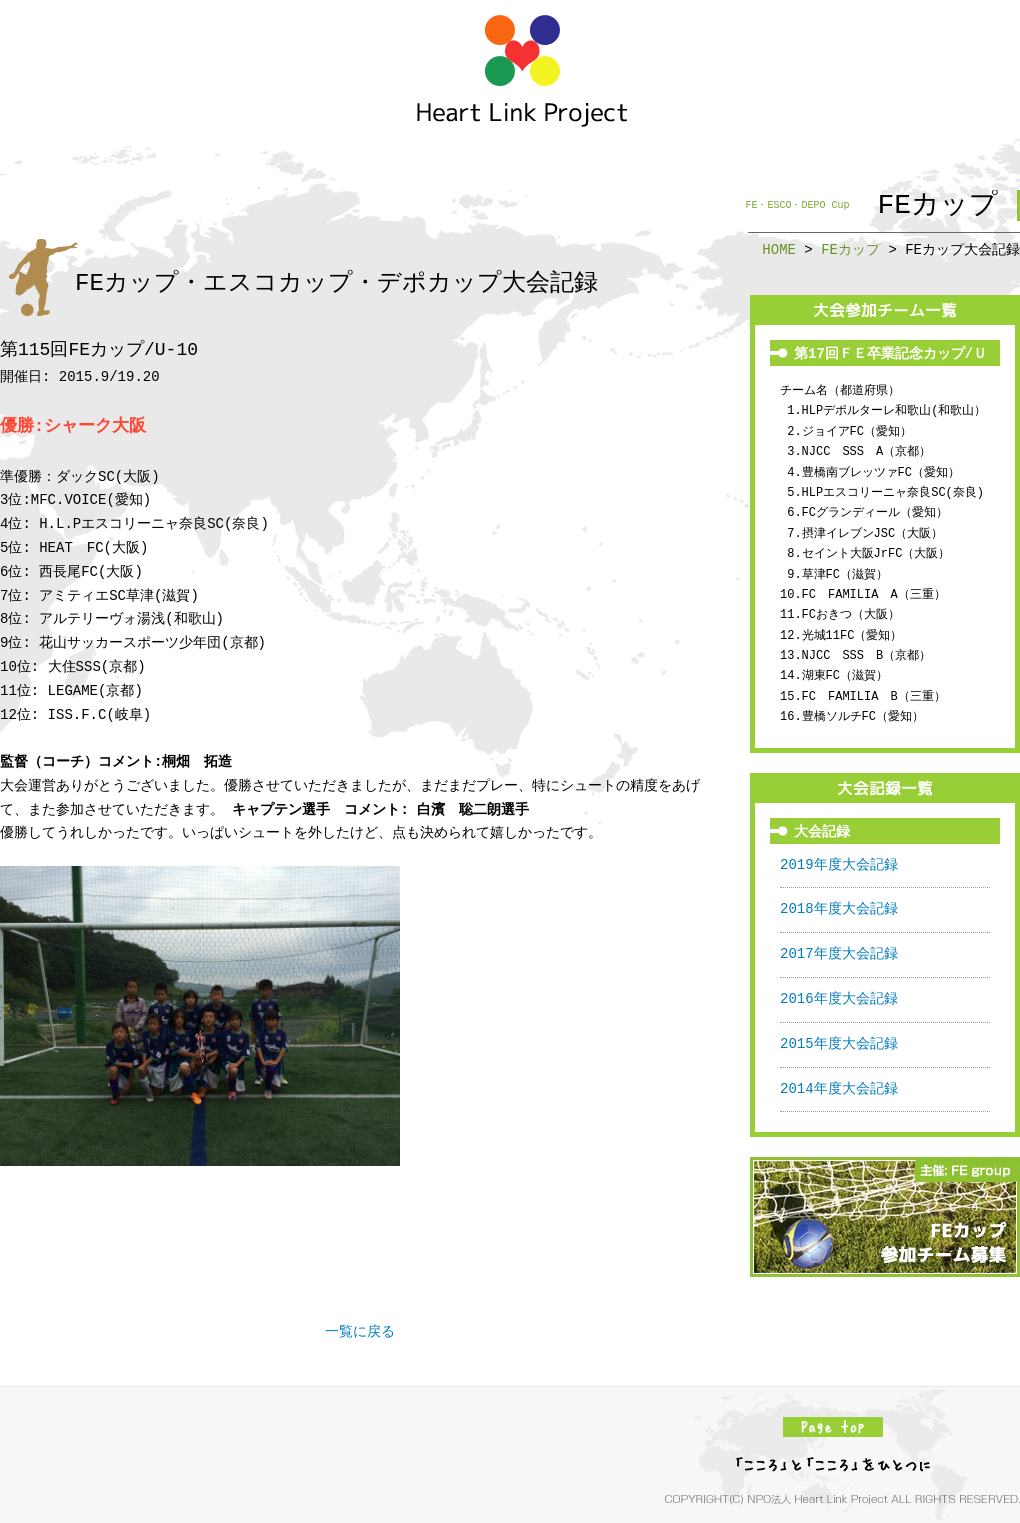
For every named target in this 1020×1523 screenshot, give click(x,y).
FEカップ (850, 249)
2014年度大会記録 (839, 1089)
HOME (779, 249)
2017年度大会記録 (839, 954)
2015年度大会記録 (839, 1044)
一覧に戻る (360, 1332)
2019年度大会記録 (839, 865)
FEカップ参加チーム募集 (885, 1217)
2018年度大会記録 (839, 909)
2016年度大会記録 (839, 999)
